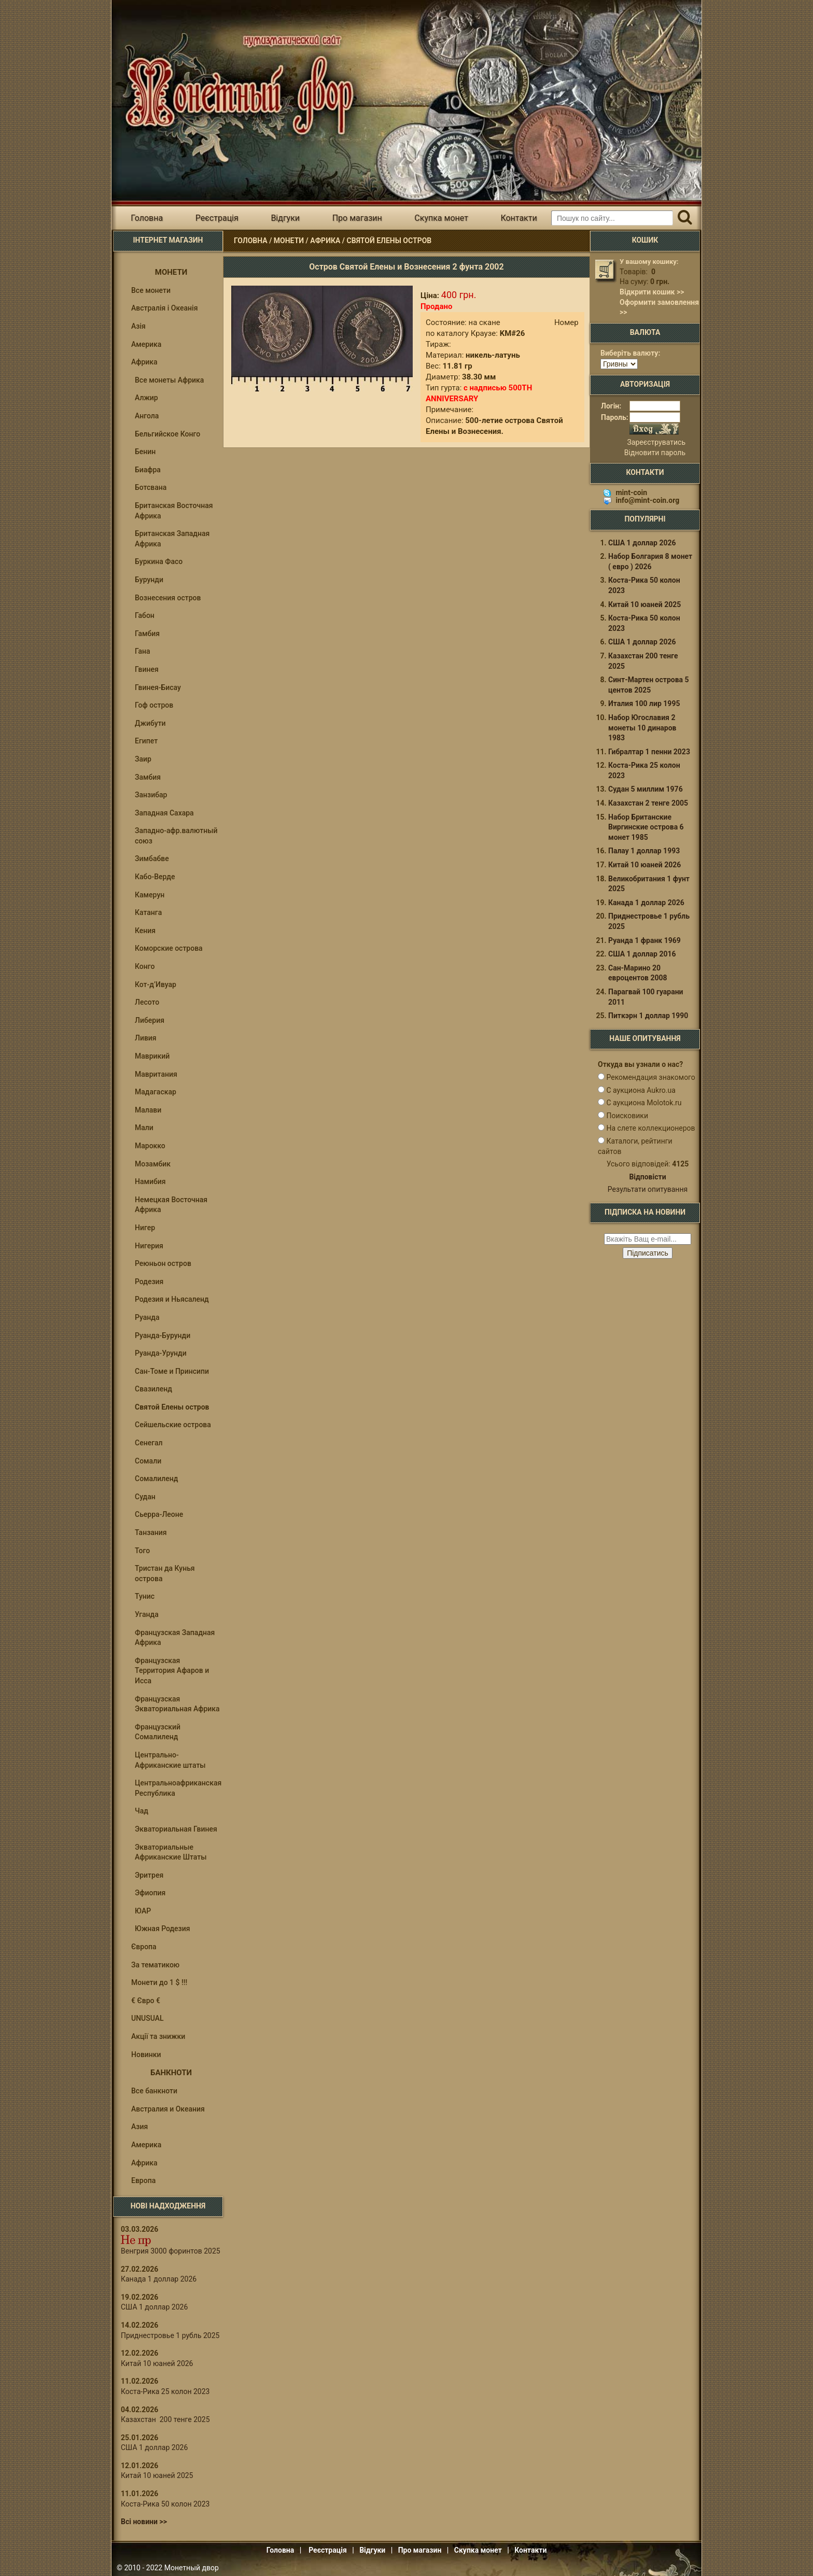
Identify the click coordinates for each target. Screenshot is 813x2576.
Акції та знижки (158, 2036)
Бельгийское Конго (167, 434)
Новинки (146, 2054)
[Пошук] (684, 218)
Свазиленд (153, 1389)
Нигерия (149, 1246)
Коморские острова (169, 948)
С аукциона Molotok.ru (643, 1103)
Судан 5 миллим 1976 (645, 789)
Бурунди (149, 579)
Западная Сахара (164, 813)
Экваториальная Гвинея (176, 1829)
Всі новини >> (144, 2521)
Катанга (148, 912)
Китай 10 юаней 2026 (157, 2363)
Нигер (145, 1227)
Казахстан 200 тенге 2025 (165, 2419)
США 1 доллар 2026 (154, 2307)
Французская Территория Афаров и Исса (172, 1670)
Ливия (146, 1038)
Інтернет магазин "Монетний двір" (235, 84)
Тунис (145, 1596)
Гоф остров (154, 705)
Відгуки (285, 218)
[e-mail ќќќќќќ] (647, 1239)
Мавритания (156, 1074)
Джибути (150, 723)
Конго (145, 966)
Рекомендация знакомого (650, 1077)
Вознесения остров (168, 598)
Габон (145, 615)
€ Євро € (145, 2000)
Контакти (518, 218)
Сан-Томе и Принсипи (172, 1371)
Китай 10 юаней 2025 (157, 2475)
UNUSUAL (147, 2018)
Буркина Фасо (159, 561)
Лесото (147, 1002)
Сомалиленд (156, 1478)
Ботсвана (150, 487)
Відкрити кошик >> (652, 292)
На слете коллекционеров (650, 1128)
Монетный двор (191, 2568)
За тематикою (155, 1965)
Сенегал (149, 1443)
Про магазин (357, 218)
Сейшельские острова (173, 1424)
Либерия (149, 1020)
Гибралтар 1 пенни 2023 (649, 752)
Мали (144, 1127)
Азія (138, 326)
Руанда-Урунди (161, 1353)
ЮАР (143, 1911)
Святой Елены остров (389, 240)
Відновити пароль (654, 452)
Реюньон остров (163, 1263)
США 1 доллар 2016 (642, 954)
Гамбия (147, 633)
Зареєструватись (656, 442)
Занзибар (151, 795)
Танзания (151, 1532)
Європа (144, 1946)
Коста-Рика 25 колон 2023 (165, 2391)
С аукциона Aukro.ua (640, 1090)
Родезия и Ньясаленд (172, 1299)
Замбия (148, 777)
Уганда (147, 1614)
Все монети (151, 290)
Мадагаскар (155, 1092)
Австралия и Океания (168, 2109)
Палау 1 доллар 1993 (644, 851)
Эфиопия (150, 1893)
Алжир (146, 397)
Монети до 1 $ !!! (159, 1982)
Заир (143, 759)
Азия (139, 2126)
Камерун (149, 895)
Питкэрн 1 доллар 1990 (648, 1015)
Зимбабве (152, 858)
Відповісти (647, 1177)
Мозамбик (153, 1164)
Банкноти (171, 2072)
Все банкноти (154, 2091)
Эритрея (149, 1875)
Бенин (145, 451)
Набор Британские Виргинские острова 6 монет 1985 (646, 827)
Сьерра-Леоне (159, 1514)
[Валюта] (619, 364)
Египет (146, 741)
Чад (141, 1811)
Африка (325, 240)
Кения (145, 930)
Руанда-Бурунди (162, 1335)
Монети (289, 240)
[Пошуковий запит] (612, 218)
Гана (142, 651)
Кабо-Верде (155, 876)
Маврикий (152, 1056)
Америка (146, 344)
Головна (147, 218)
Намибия (150, 1181)
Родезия (149, 1281)
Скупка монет (441, 218)
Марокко (150, 1146)
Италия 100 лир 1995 (644, 703)
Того (142, 1550)
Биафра (148, 470)
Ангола (147, 416)
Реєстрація (217, 218)
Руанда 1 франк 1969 (644, 940)
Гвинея (147, 669)
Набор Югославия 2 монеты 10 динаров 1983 (642, 727)
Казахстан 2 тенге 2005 (648, 803)
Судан (145, 1497)
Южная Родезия (162, 1928)
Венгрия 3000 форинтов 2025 (170, 2251)
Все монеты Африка (169, 380)
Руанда (147, 1317)
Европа (143, 2180)
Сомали (148, 1461)
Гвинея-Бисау (158, 687)
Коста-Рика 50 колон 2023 (165, 2504)
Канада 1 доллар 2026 (159, 2279)
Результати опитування (648, 1189)
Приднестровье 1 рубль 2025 (170, 2335)
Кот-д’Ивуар (155, 984)
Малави (148, 1110)
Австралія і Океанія (164, 308)
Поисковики (627, 1115)
